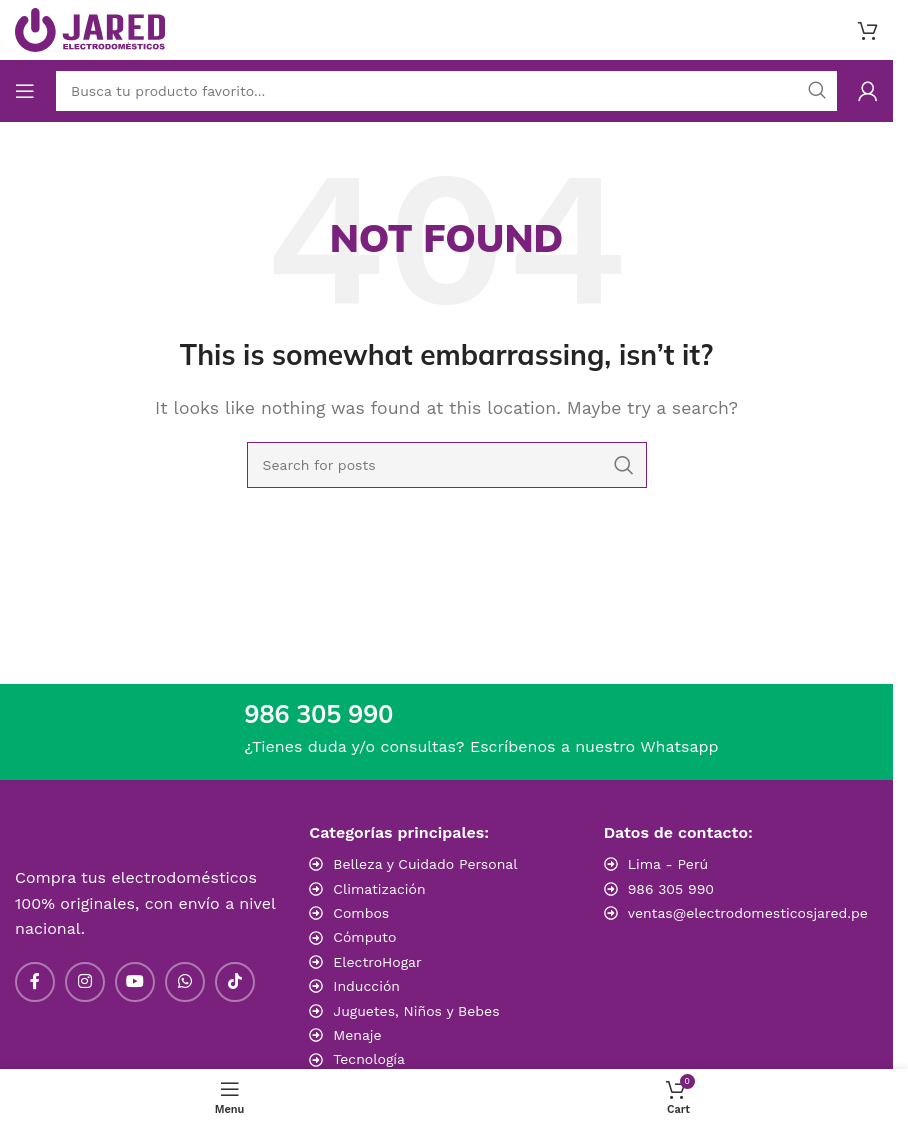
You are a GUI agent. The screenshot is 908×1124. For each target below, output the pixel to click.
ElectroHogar (377, 962)
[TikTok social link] (235, 982)
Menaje (357, 1035)
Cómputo (364, 937)
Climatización (379, 889)
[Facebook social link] (35, 982)
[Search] (447, 465)
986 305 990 (671, 889)
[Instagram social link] (85, 982)
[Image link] (741, 954)
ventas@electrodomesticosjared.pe (748, 913)
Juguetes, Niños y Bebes (416, 1011)
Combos (361, 913)
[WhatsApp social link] (185, 982)
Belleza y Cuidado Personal (425, 864)
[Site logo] (90, 28)
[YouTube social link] (135, 982)
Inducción (366, 986)
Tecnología (369, 1059)
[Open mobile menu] (25, 91)
